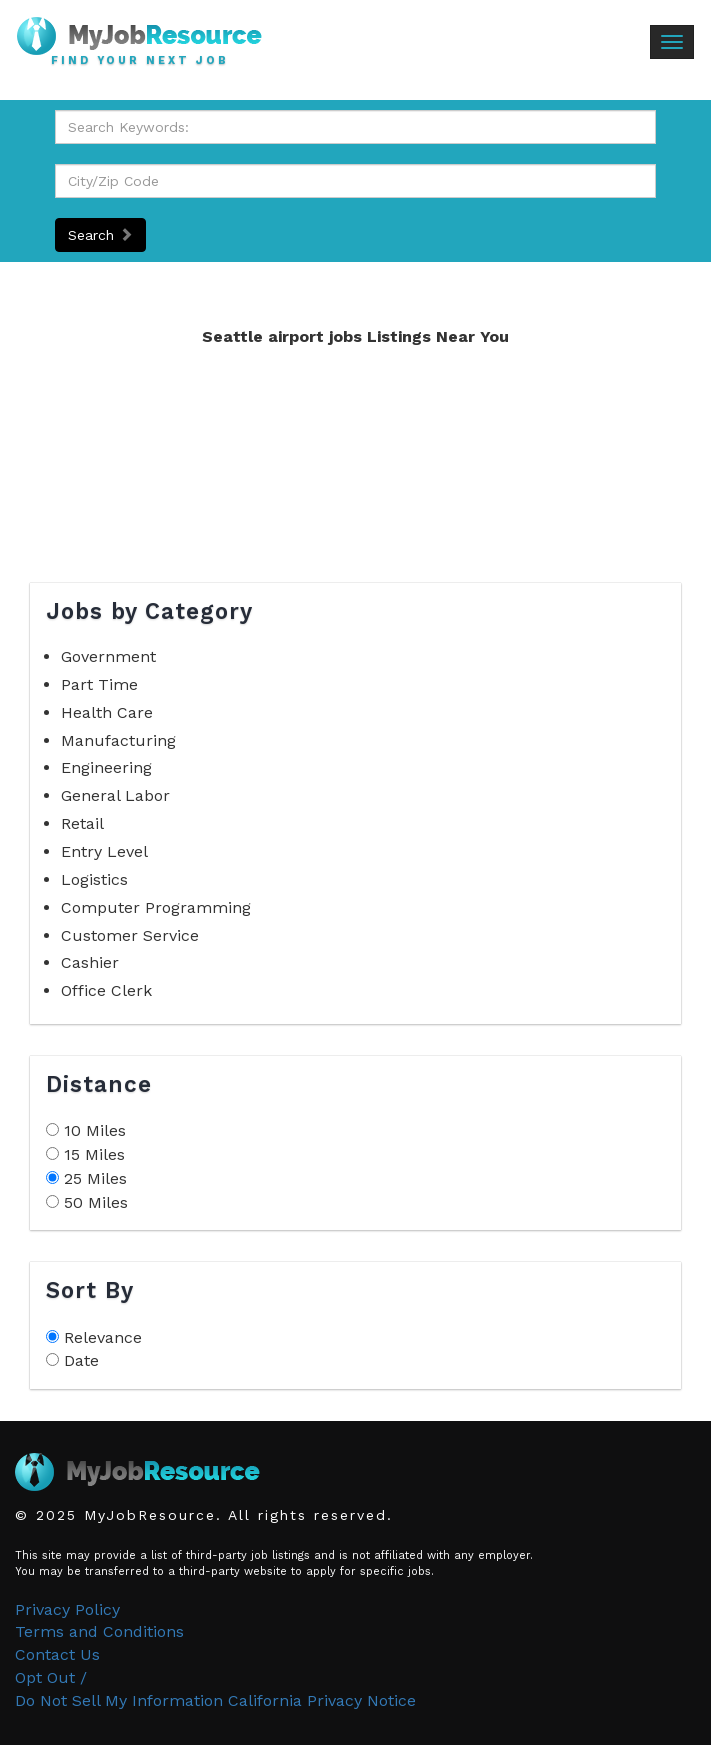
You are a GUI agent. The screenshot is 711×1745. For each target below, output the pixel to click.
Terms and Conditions (99, 1631)
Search (100, 235)
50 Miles (96, 1202)
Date (81, 1360)
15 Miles (94, 1154)
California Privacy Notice (322, 1700)
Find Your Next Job (140, 61)
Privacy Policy (67, 1609)
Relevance (103, 1337)
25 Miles (95, 1178)
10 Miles (95, 1130)
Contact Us (57, 1654)
